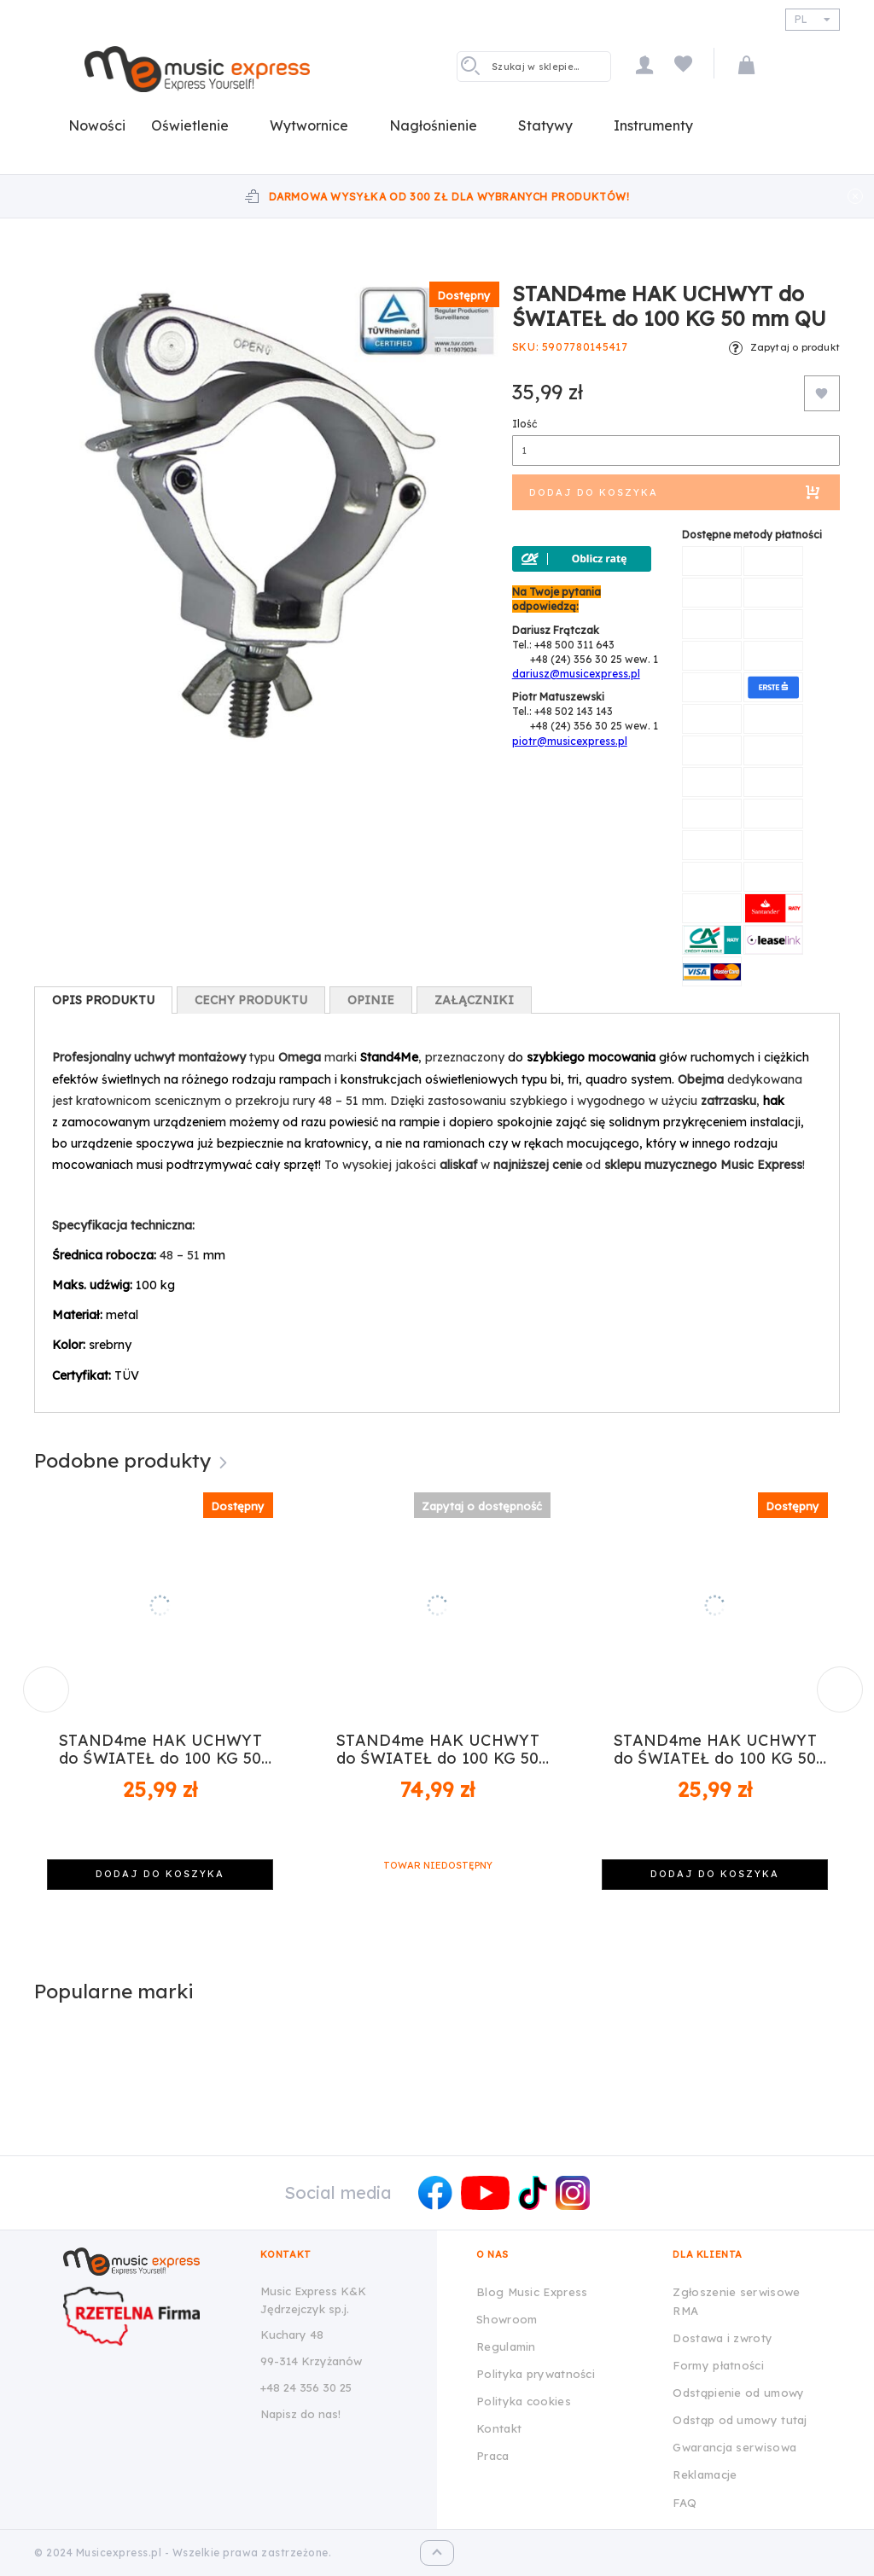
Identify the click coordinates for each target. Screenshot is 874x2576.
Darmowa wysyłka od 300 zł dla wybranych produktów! (449, 196)
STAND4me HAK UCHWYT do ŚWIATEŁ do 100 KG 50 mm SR (715, 1749)
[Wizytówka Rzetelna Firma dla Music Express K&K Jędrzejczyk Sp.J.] (149, 2315)
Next (834, 1683)
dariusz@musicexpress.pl (576, 673)
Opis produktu (103, 1000)
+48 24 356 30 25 (306, 2387)
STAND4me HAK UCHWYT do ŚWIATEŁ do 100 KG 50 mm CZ (160, 1749)
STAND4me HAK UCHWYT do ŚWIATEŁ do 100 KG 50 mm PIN (437, 1749)
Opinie (370, 1000)
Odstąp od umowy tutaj (740, 2420)
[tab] (103, 1000)
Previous (40, 1683)
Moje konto (644, 64)
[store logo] (197, 69)
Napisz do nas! (300, 2414)
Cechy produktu (251, 1000)
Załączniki (474, 1000)
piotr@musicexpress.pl (569, 741)
